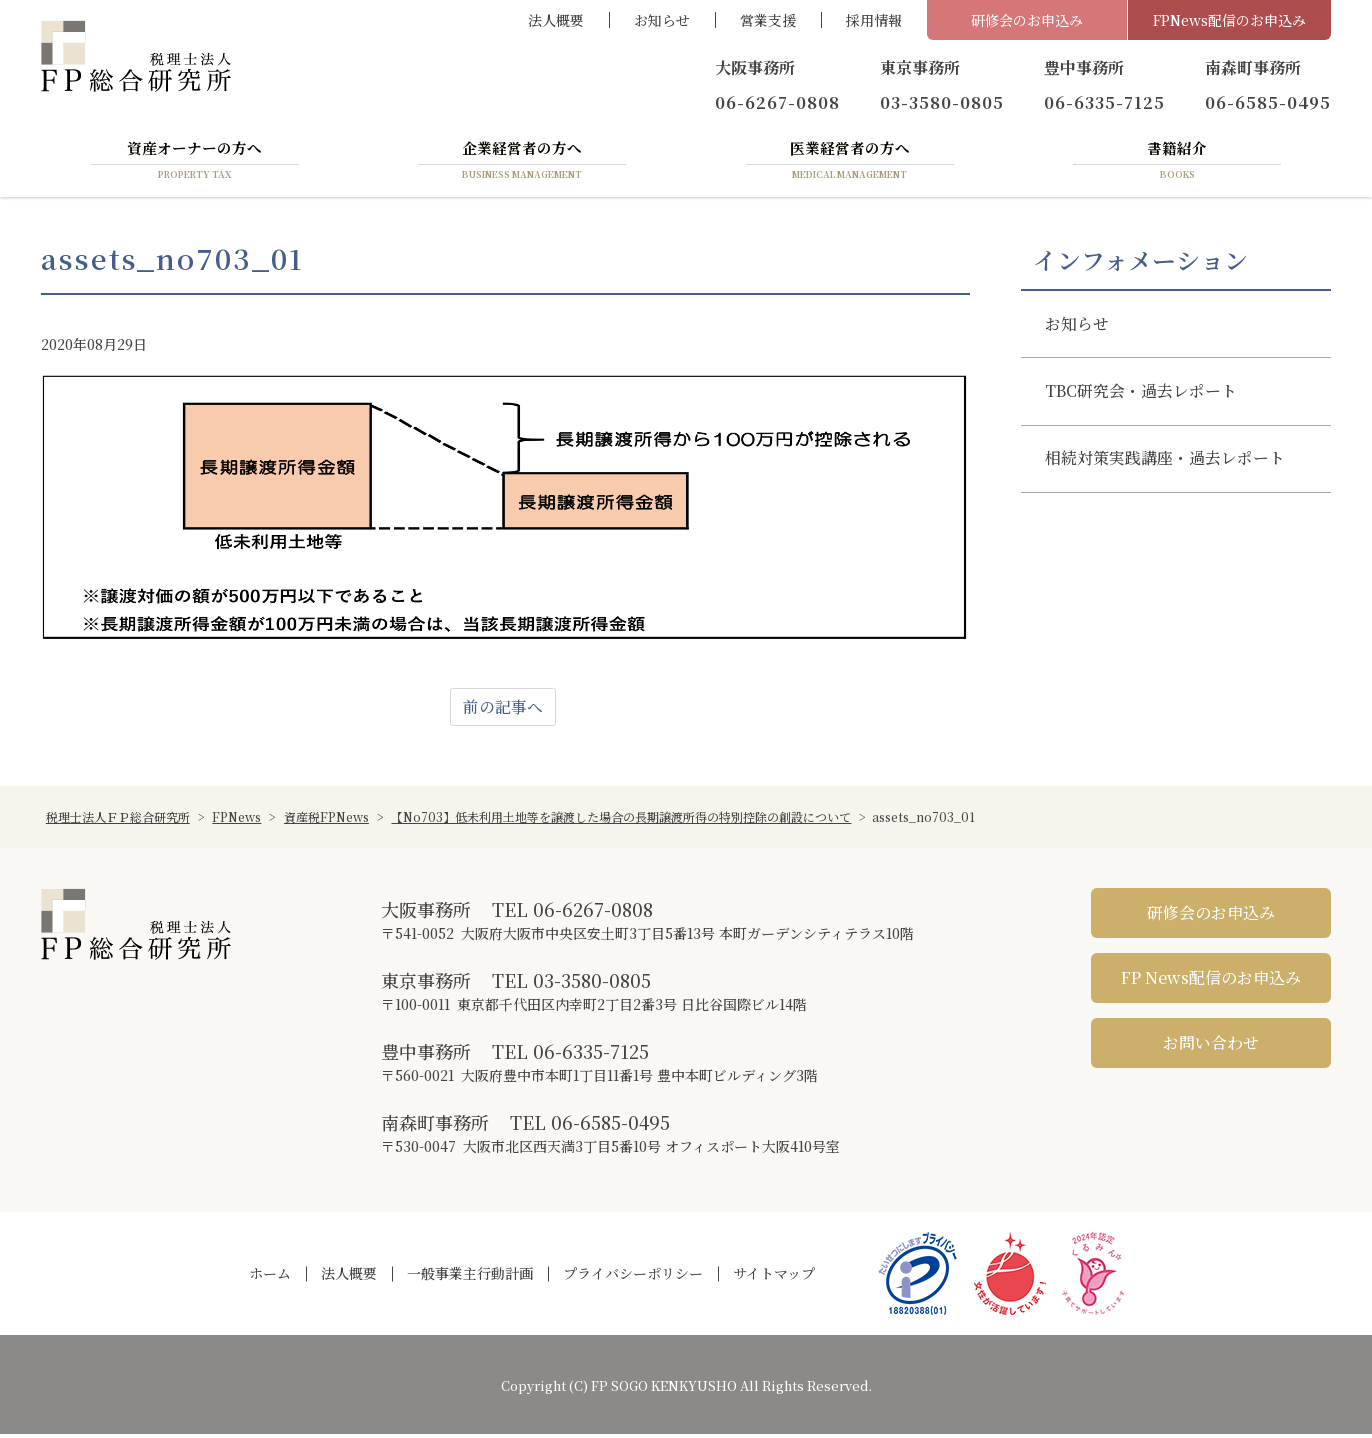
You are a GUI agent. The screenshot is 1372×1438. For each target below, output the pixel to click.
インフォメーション (1140, 263)
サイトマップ (774, 1277)
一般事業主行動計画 (470, 1277)
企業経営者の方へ (522, 163)
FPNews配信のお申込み (1229, 20)
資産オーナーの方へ (195, 163)
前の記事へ (503, 710)
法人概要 (556, 20)
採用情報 (874, 20)
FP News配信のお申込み (1211, 981)
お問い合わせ (1211, 1046)
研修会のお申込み (1027, 20)
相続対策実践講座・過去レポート (1165, 463)
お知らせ (662, 20)
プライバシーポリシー (633, 1277)
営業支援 (768, 20)
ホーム (270, 1277)
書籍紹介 (1177, 163)
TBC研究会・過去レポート (1141, 395)
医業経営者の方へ (850, 163)
